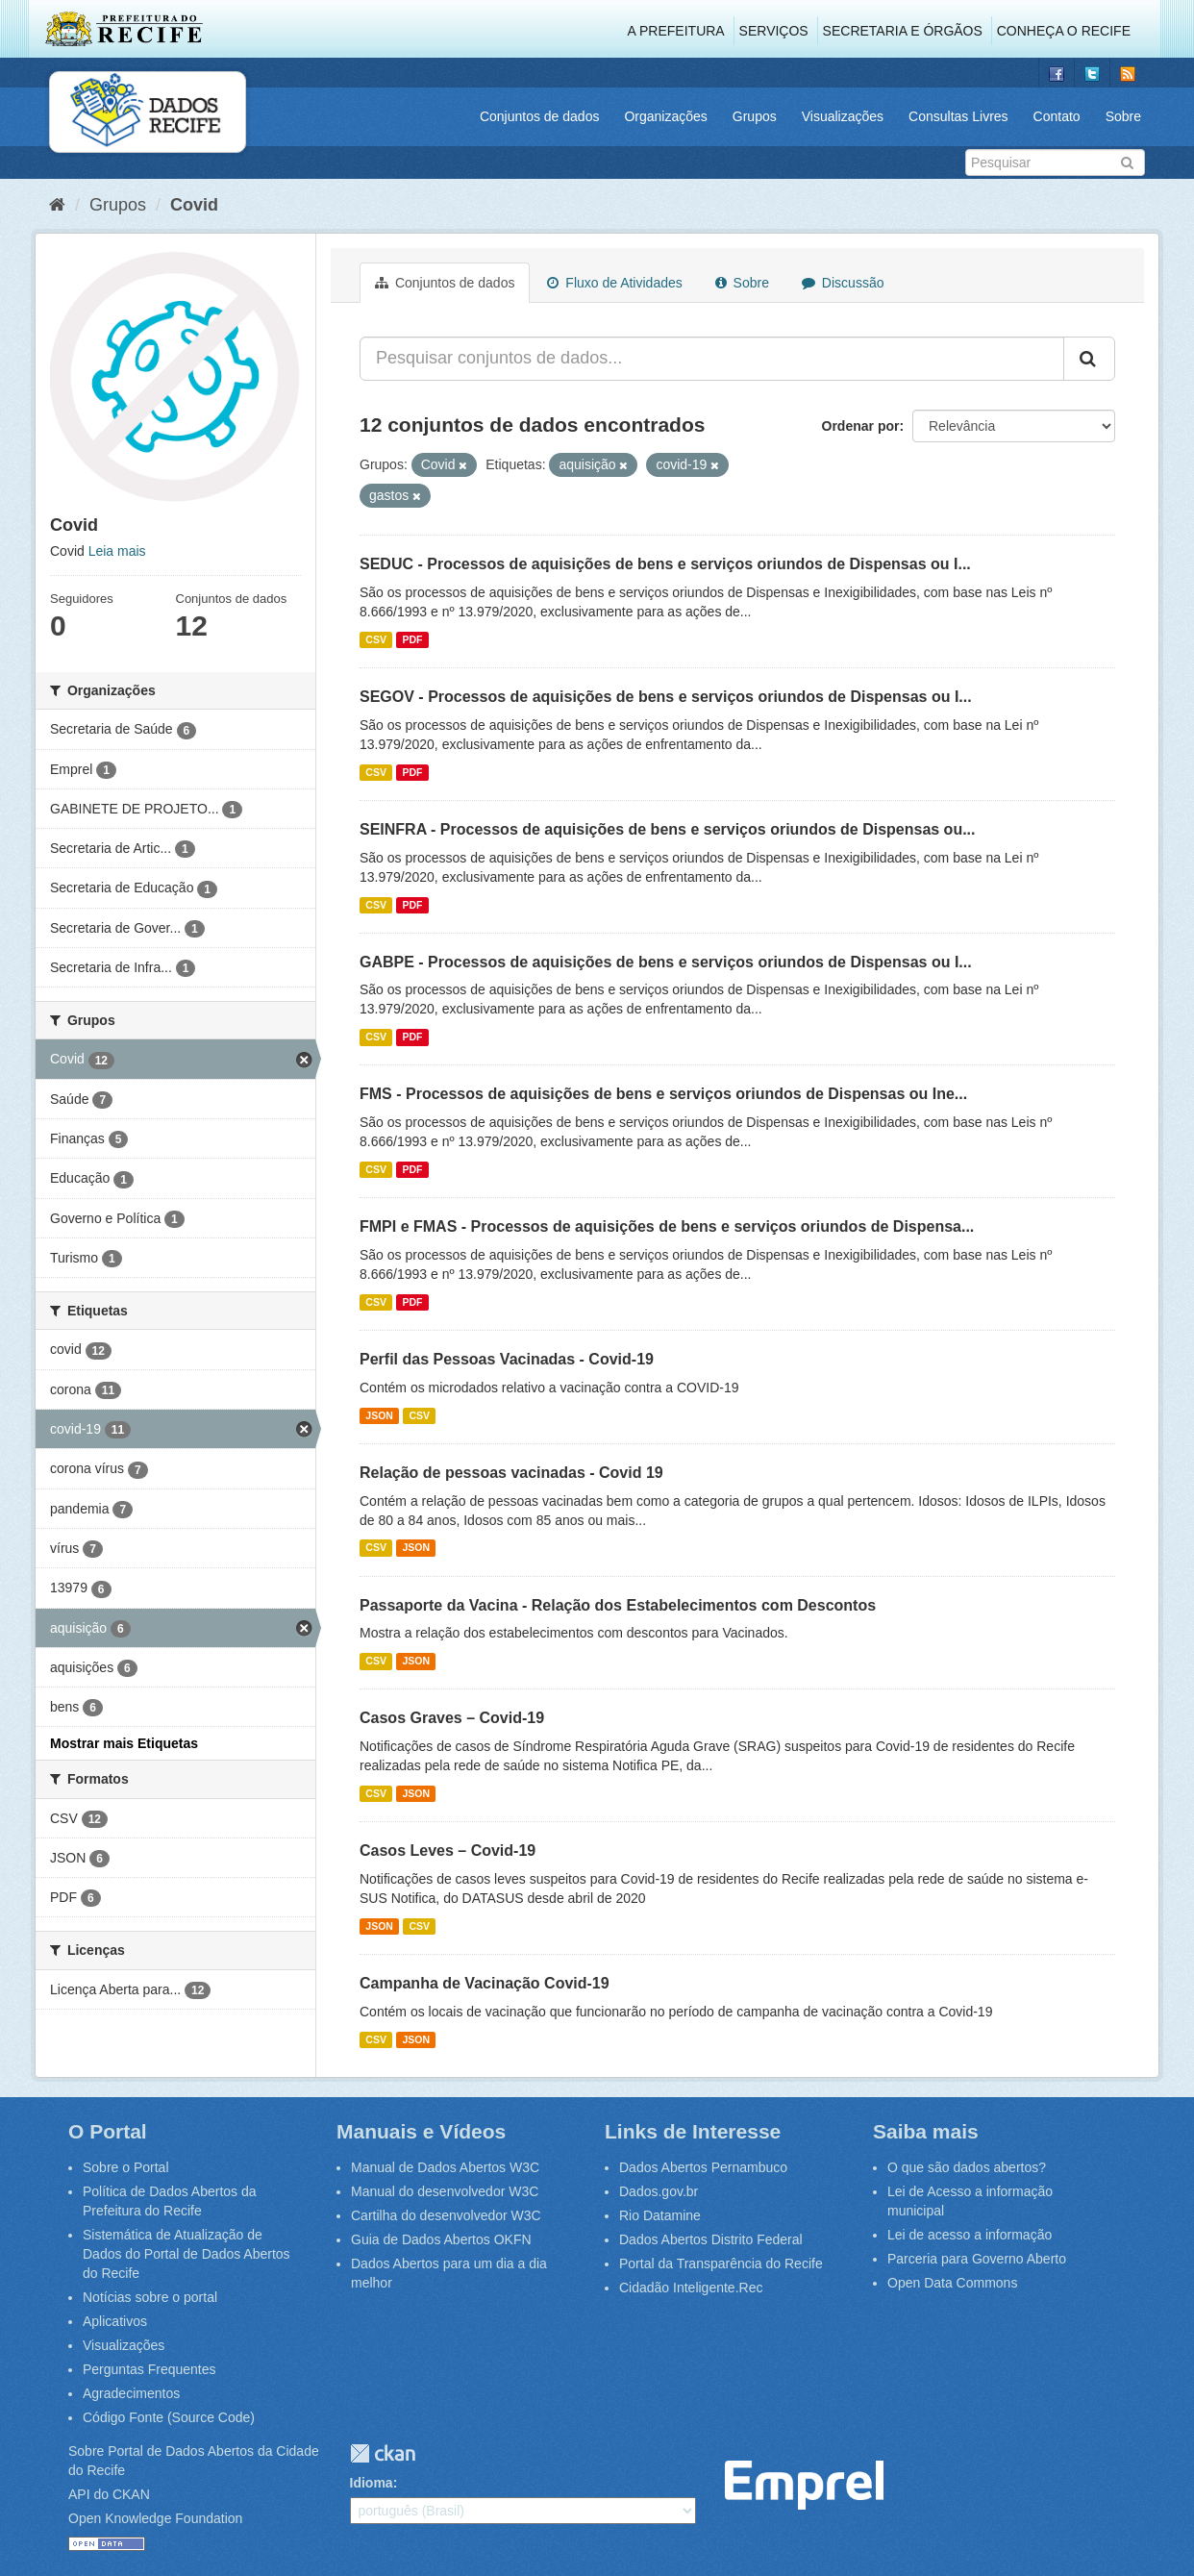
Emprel (804, 2485)
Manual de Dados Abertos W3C (445, 2167)
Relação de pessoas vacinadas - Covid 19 (511, 1472)
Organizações (665, 116)
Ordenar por (861, 426)
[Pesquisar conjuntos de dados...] (712, 359)
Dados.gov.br (658, 2191)
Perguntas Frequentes (149, 2369)
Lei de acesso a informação (969, 2234)
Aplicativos (115, 2321)
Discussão (842, 282)
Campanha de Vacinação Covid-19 (484, 1983)
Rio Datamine (660, 2215)
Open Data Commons (952, 2282)
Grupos (755, 116)
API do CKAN (109, 2494)
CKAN (382, 2453)
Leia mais (117, 551)
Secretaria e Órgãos (903, 30)
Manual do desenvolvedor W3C (444, 2191)
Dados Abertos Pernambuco (703, 2167)
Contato (1057, 116)
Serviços (773, 30)
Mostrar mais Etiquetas (124, 1743)
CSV (375, 639)
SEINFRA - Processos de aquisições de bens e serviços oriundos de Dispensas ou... (668, 829)
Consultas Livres (958, 116)
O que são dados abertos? (966, 2167)
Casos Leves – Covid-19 (447, 1850)
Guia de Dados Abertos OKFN (441, 2239)
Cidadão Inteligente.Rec (690, 2287)
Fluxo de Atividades (614, 282)
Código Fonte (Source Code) (169, 2417)
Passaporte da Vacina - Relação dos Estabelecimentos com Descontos (618, 1605)
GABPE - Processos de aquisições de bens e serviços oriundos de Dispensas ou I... (666, 962)
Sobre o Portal (126, 2167)
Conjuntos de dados (540, 116)
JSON (379, 1415)
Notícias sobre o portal (150, 2297)
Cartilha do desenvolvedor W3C (446, 2215)
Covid (194, 204)
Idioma (371, 2482)
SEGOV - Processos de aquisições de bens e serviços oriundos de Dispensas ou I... (666, 696)
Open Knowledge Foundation (155, 2518)
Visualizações (842, 116)
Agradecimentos (131, 2393)
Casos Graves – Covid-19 (452, 1718)
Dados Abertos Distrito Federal (711, 2239)
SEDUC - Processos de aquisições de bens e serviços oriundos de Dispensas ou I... (665, 564)
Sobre (1123, 116)
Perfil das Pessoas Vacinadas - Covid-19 (507, 1359)
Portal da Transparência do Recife (721, 2263)
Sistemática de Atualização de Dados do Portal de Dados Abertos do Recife (186, 2254)
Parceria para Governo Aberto (976, 2258)
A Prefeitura (676, 30)
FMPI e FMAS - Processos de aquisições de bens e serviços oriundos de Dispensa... (667, 1226)
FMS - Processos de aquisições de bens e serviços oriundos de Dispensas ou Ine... (663, 1094)
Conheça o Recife (1064, 30)
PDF (412, 639)
